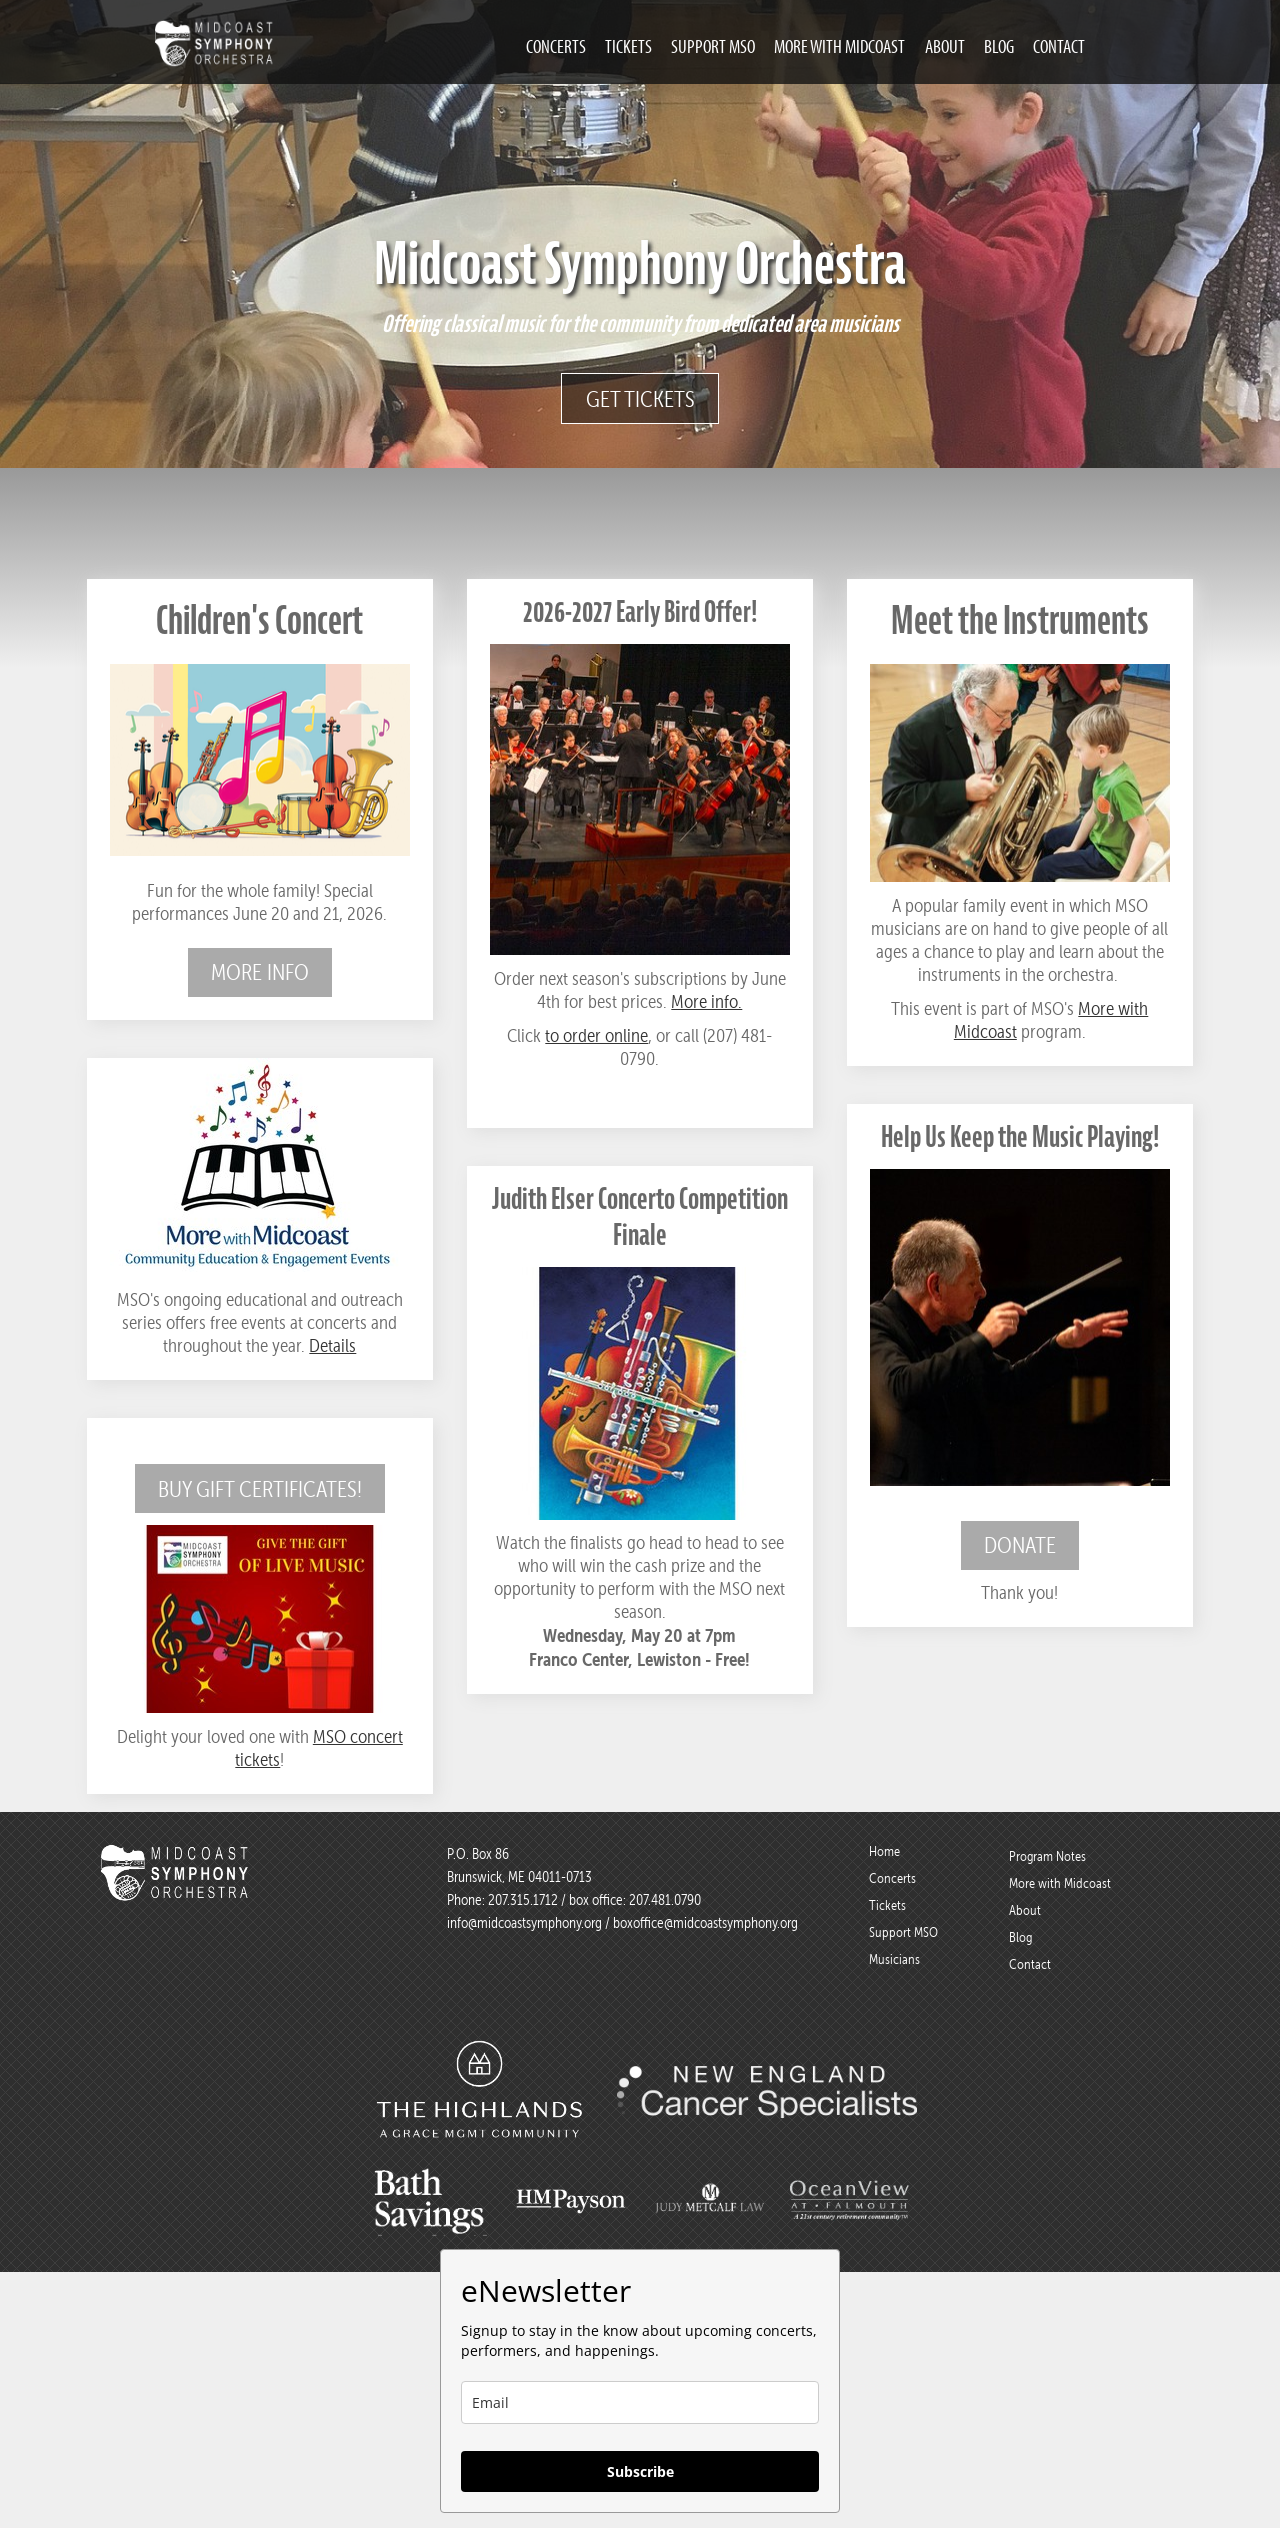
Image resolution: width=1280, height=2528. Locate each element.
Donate (1020, 1545)
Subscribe (640, 2471)
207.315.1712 (523, 1900)
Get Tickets (640, 399)
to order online (596, 1035)
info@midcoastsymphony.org (524, 1923)
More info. (706, 1001)
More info (260, 972)
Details (332, 1345)
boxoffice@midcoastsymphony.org (705, 1923)
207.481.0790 (663, 1900)
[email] (640, 2402)
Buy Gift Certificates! (260, 1489)
